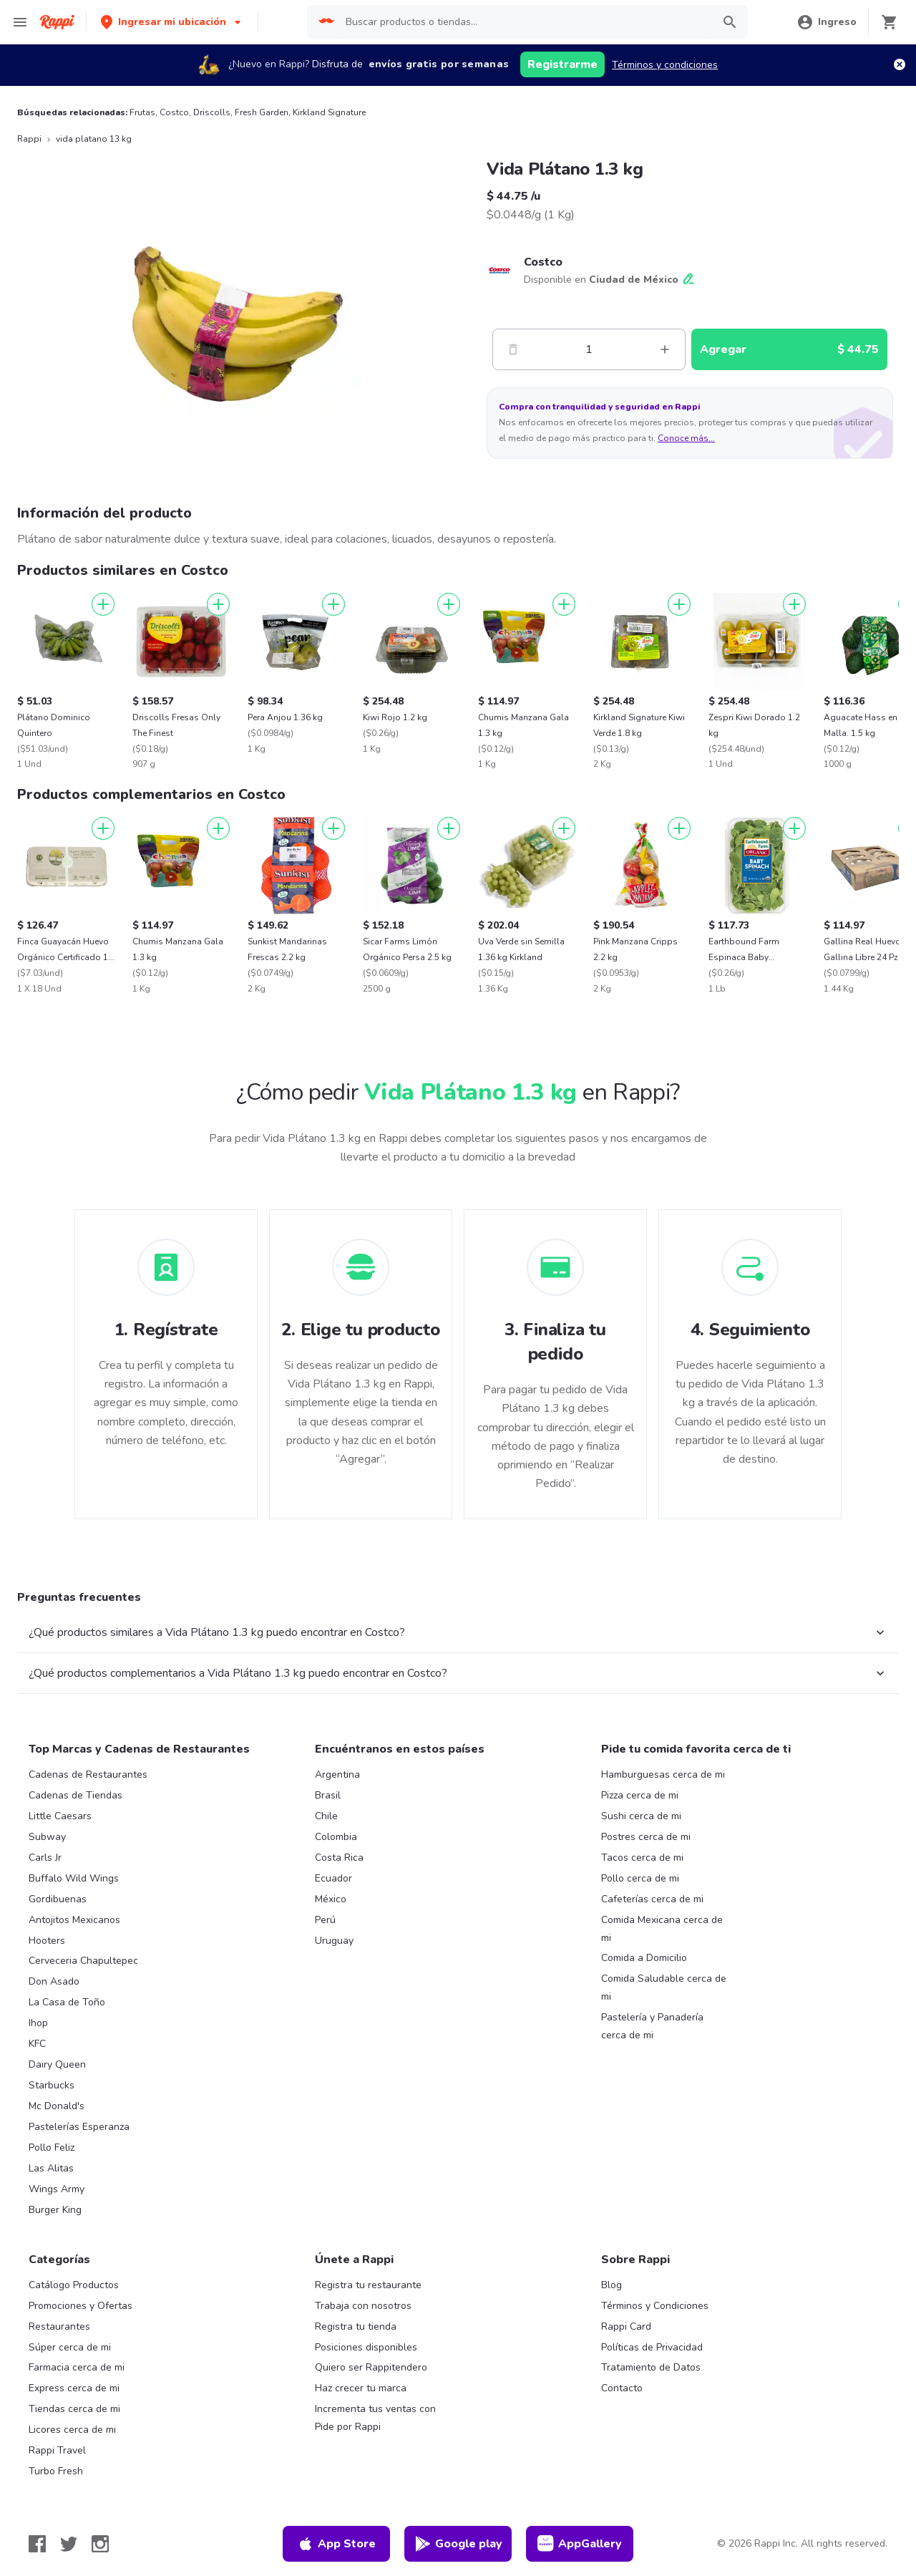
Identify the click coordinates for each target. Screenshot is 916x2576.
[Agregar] (103, 604)
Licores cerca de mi (72, 2429)
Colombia (336, 1837)
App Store (336, 2543)
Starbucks (51, 2085)
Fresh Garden (261, 112)
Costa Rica (339, 1857)
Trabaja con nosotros (363, 2306)
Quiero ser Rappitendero (371, 2367)
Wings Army (56, 2189)
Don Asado (54, 1981)
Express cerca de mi (74, 2388)
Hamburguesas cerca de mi (663, 1774)
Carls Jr (45, 1857)
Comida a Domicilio (644, 1958)
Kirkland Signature (329, 112)
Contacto (622, 2388)
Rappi (29, 139)
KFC (37, 2043)
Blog (611, 2285)
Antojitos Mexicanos (74, 1920)
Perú (325, 1920)
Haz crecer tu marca (360, 2388)
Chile (326, 1816)
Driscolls (211, 112)
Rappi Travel (57, 2450)
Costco (174, 112)
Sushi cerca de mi (641, 1816)
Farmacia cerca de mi (77, 2367)
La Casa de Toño (67, 2002)
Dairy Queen (57, 2064)
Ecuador (333, 1878)
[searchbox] (524, 22)
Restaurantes (59, 2326)
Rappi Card (626, 2326)
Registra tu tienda (355, 2326)
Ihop (38, 2023)
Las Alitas (51, 2168)
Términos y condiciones (665, 65)
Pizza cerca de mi (639, 1795)
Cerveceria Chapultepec (83, 1960)
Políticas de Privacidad (652, 2347)
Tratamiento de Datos (651, 2367)
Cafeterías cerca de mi (652, 1899)
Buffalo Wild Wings (74, 1878)
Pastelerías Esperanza (79, 2127)
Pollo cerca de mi (640, 1878)
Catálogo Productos (74, 2285)
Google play (458, 2543)
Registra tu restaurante (368, 2285)
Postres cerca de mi (646, 1837)
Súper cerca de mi (70, 2347)
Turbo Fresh (56, 2471)
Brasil (328, 1795)
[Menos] (513, 349)
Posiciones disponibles (366, 2347)
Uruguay (334, 1940)
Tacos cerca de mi (642, 1857)
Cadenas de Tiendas (75, 1795)
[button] (172, 22)
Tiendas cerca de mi (74, 2409)
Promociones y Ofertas (80, 2306)
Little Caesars (60, 1816)
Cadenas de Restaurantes (88, 1774)
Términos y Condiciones (654, 2306)
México (330, 1899)
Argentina (337, 1774)
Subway (47, 1837)
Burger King (55, 2210)
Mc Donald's (56, 2106)
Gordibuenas (58, 1899)
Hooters (47, 1940)
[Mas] (665, 349)
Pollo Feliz (51, 2147)
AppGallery (579, 2543)
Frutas (142, 112)
